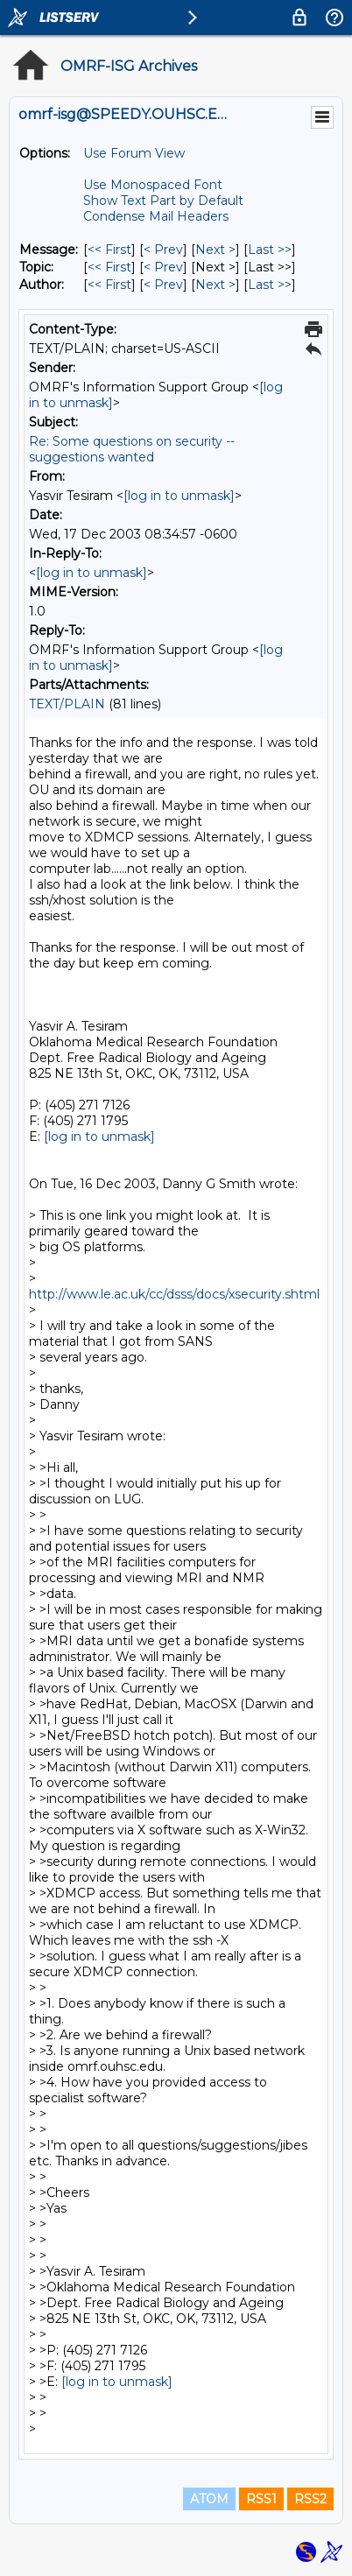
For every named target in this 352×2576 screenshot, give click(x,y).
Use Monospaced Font (152, 185)
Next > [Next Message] (215, 249)
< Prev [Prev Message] (163, 249)
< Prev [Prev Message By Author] (163, 284)
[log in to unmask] (179, 495)
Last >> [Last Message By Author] (270, 284)
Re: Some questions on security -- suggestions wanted (132, 449)
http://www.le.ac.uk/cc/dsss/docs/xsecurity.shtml (174, 1294)
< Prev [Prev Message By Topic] (163, 267)
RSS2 (310, 2499)
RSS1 (261, 2499)
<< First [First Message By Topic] (109, 267)
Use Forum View (134, 153)
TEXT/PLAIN (67, 704)
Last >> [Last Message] (270, 249)
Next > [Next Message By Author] (215, 284)
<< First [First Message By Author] (109, 284)
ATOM (209, 2499)
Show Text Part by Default (163, 200)
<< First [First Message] (109, 249)
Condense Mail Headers (156, 216)
